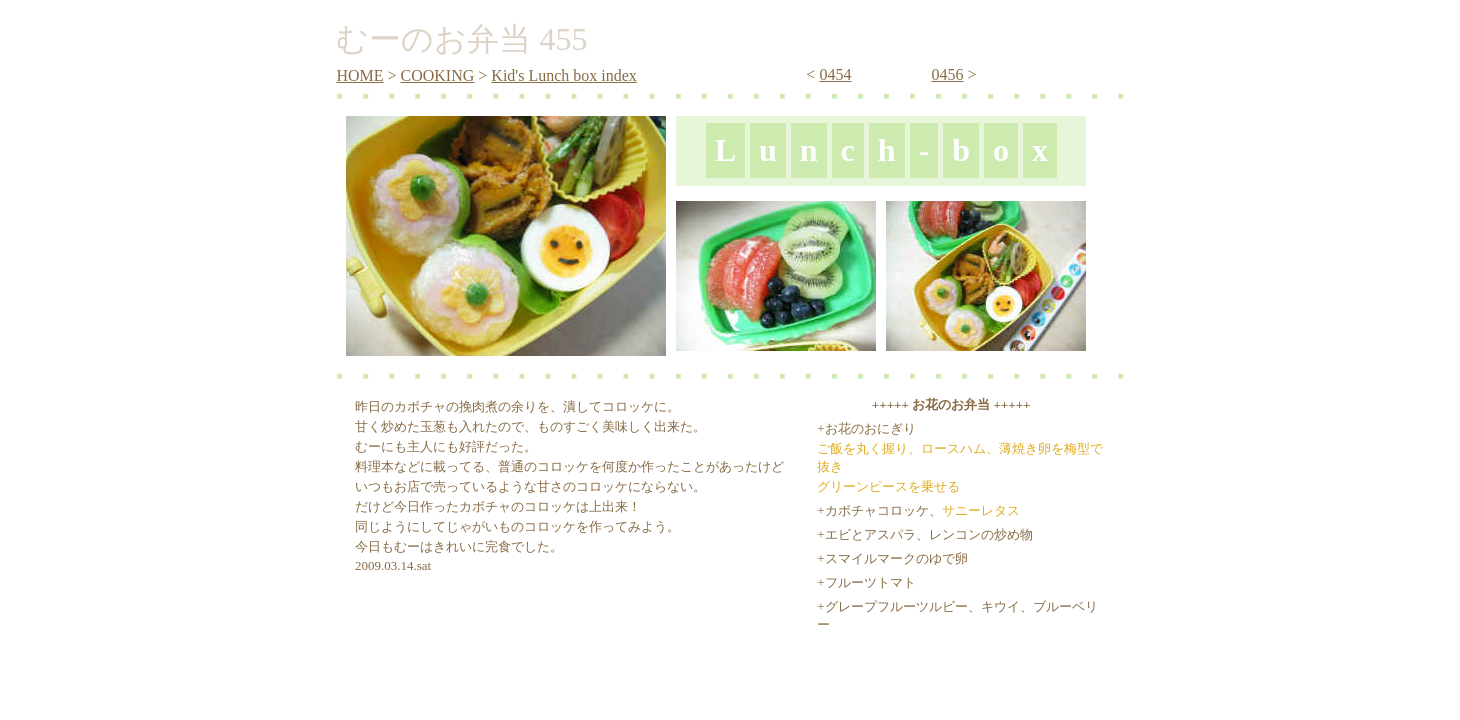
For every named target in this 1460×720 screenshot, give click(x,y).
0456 (947, 74)
